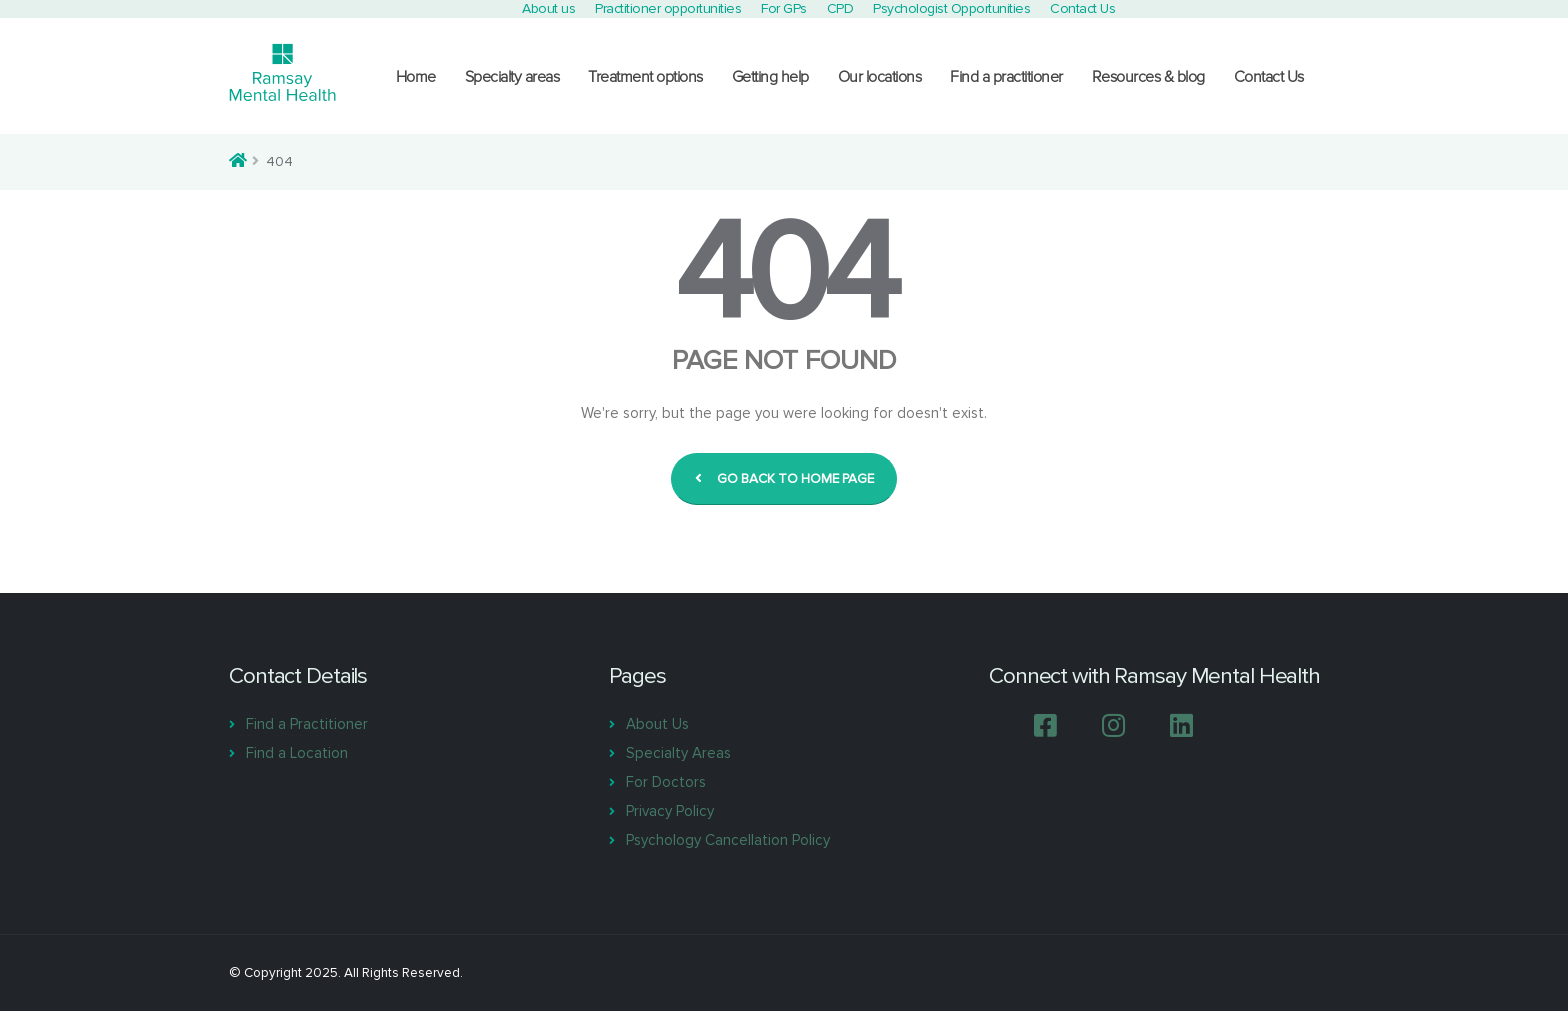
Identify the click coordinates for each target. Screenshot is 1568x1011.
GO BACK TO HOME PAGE (784, 479)
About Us (657, 724)
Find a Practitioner (307, 724)
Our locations (880, 77)
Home (416, 77)
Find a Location (297, 753)
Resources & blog (1148, 77)
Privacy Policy (670, 811)
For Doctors (666, 782)
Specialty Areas (678, 753)
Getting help (770, 77)
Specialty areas (512, 77)
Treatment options (645, 77)
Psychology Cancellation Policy (728, 840)
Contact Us (1269, 77)
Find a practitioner (1006, 77)
